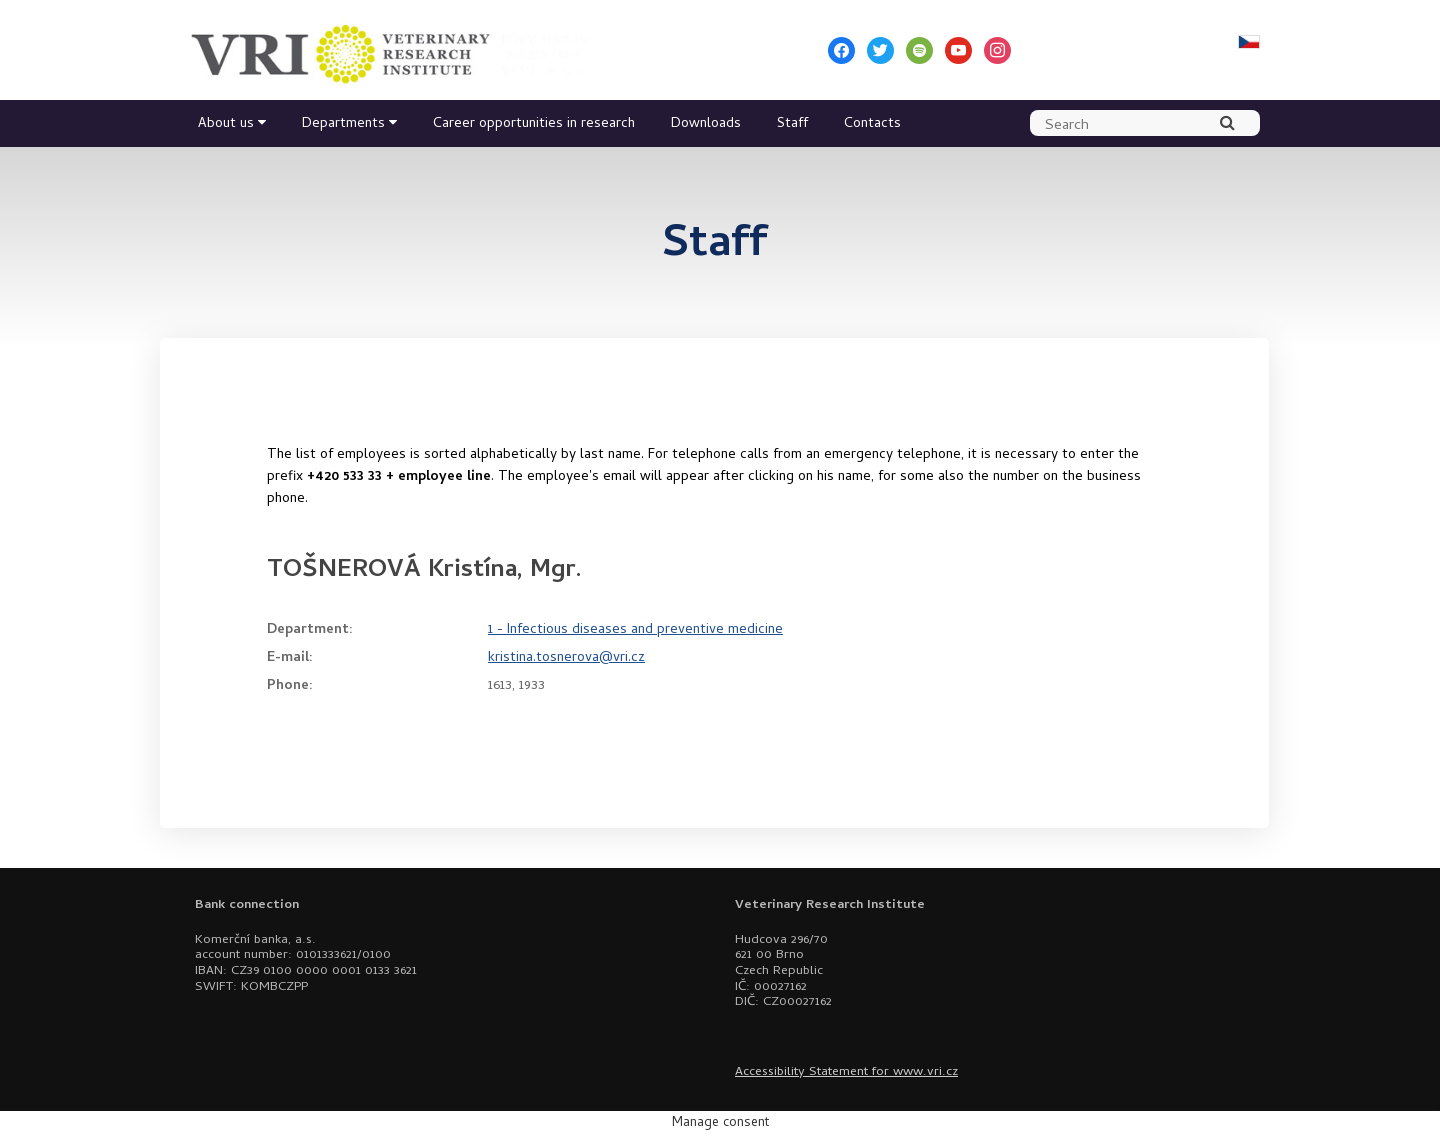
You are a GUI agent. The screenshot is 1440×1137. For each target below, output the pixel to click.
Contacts (872, 124)
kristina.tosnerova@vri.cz (566, 658)
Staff (792, 124)
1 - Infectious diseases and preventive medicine (635, 630)
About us (226, 124)
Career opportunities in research (534, 124)
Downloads (706, 124)
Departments (343, 124)
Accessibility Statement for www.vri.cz (846, 1072)
